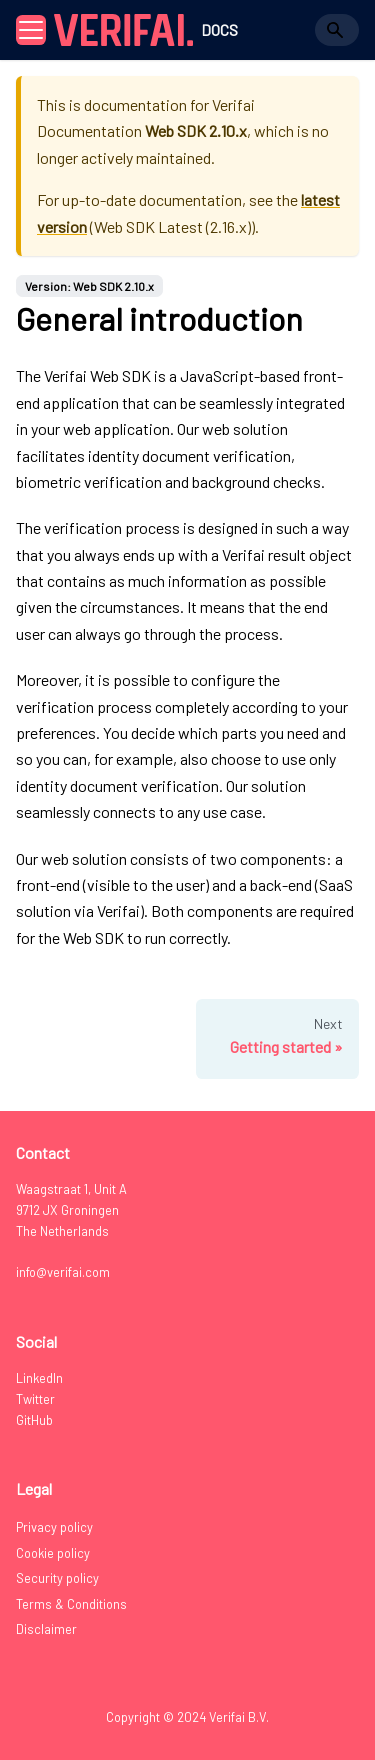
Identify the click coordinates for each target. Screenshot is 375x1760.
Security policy (57, 1578)
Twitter (35, 1399)
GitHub (34, 1420)
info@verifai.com (63, 1272)
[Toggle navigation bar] (31, 30)
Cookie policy (53, 1553)
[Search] (337, 30)
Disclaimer (46, 1629)
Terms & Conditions (71, 1604)
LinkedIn (39, 1378)
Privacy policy (54, 1527)
